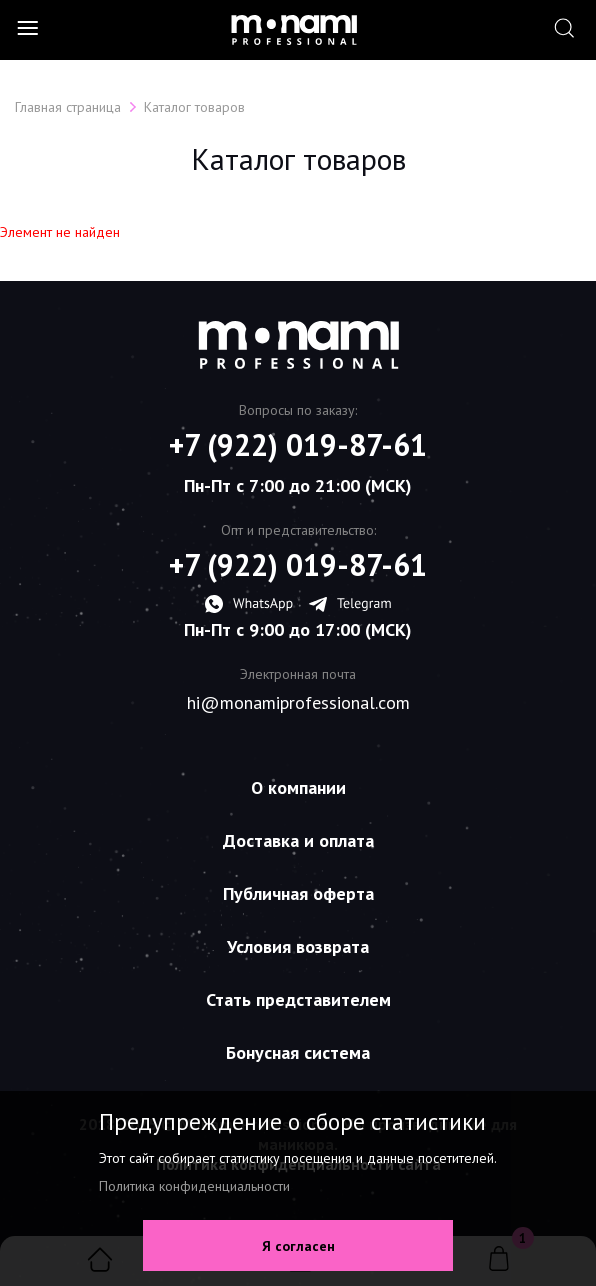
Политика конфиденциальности (194, 1186)
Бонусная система (298, 1052)
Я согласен (298, 1246)
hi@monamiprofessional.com (298, 703)
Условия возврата (298, 946)
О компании (298, 787)
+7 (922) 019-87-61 (298, 445)
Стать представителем (298, 999)
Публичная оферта (298, 893)
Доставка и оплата (298, 840)
